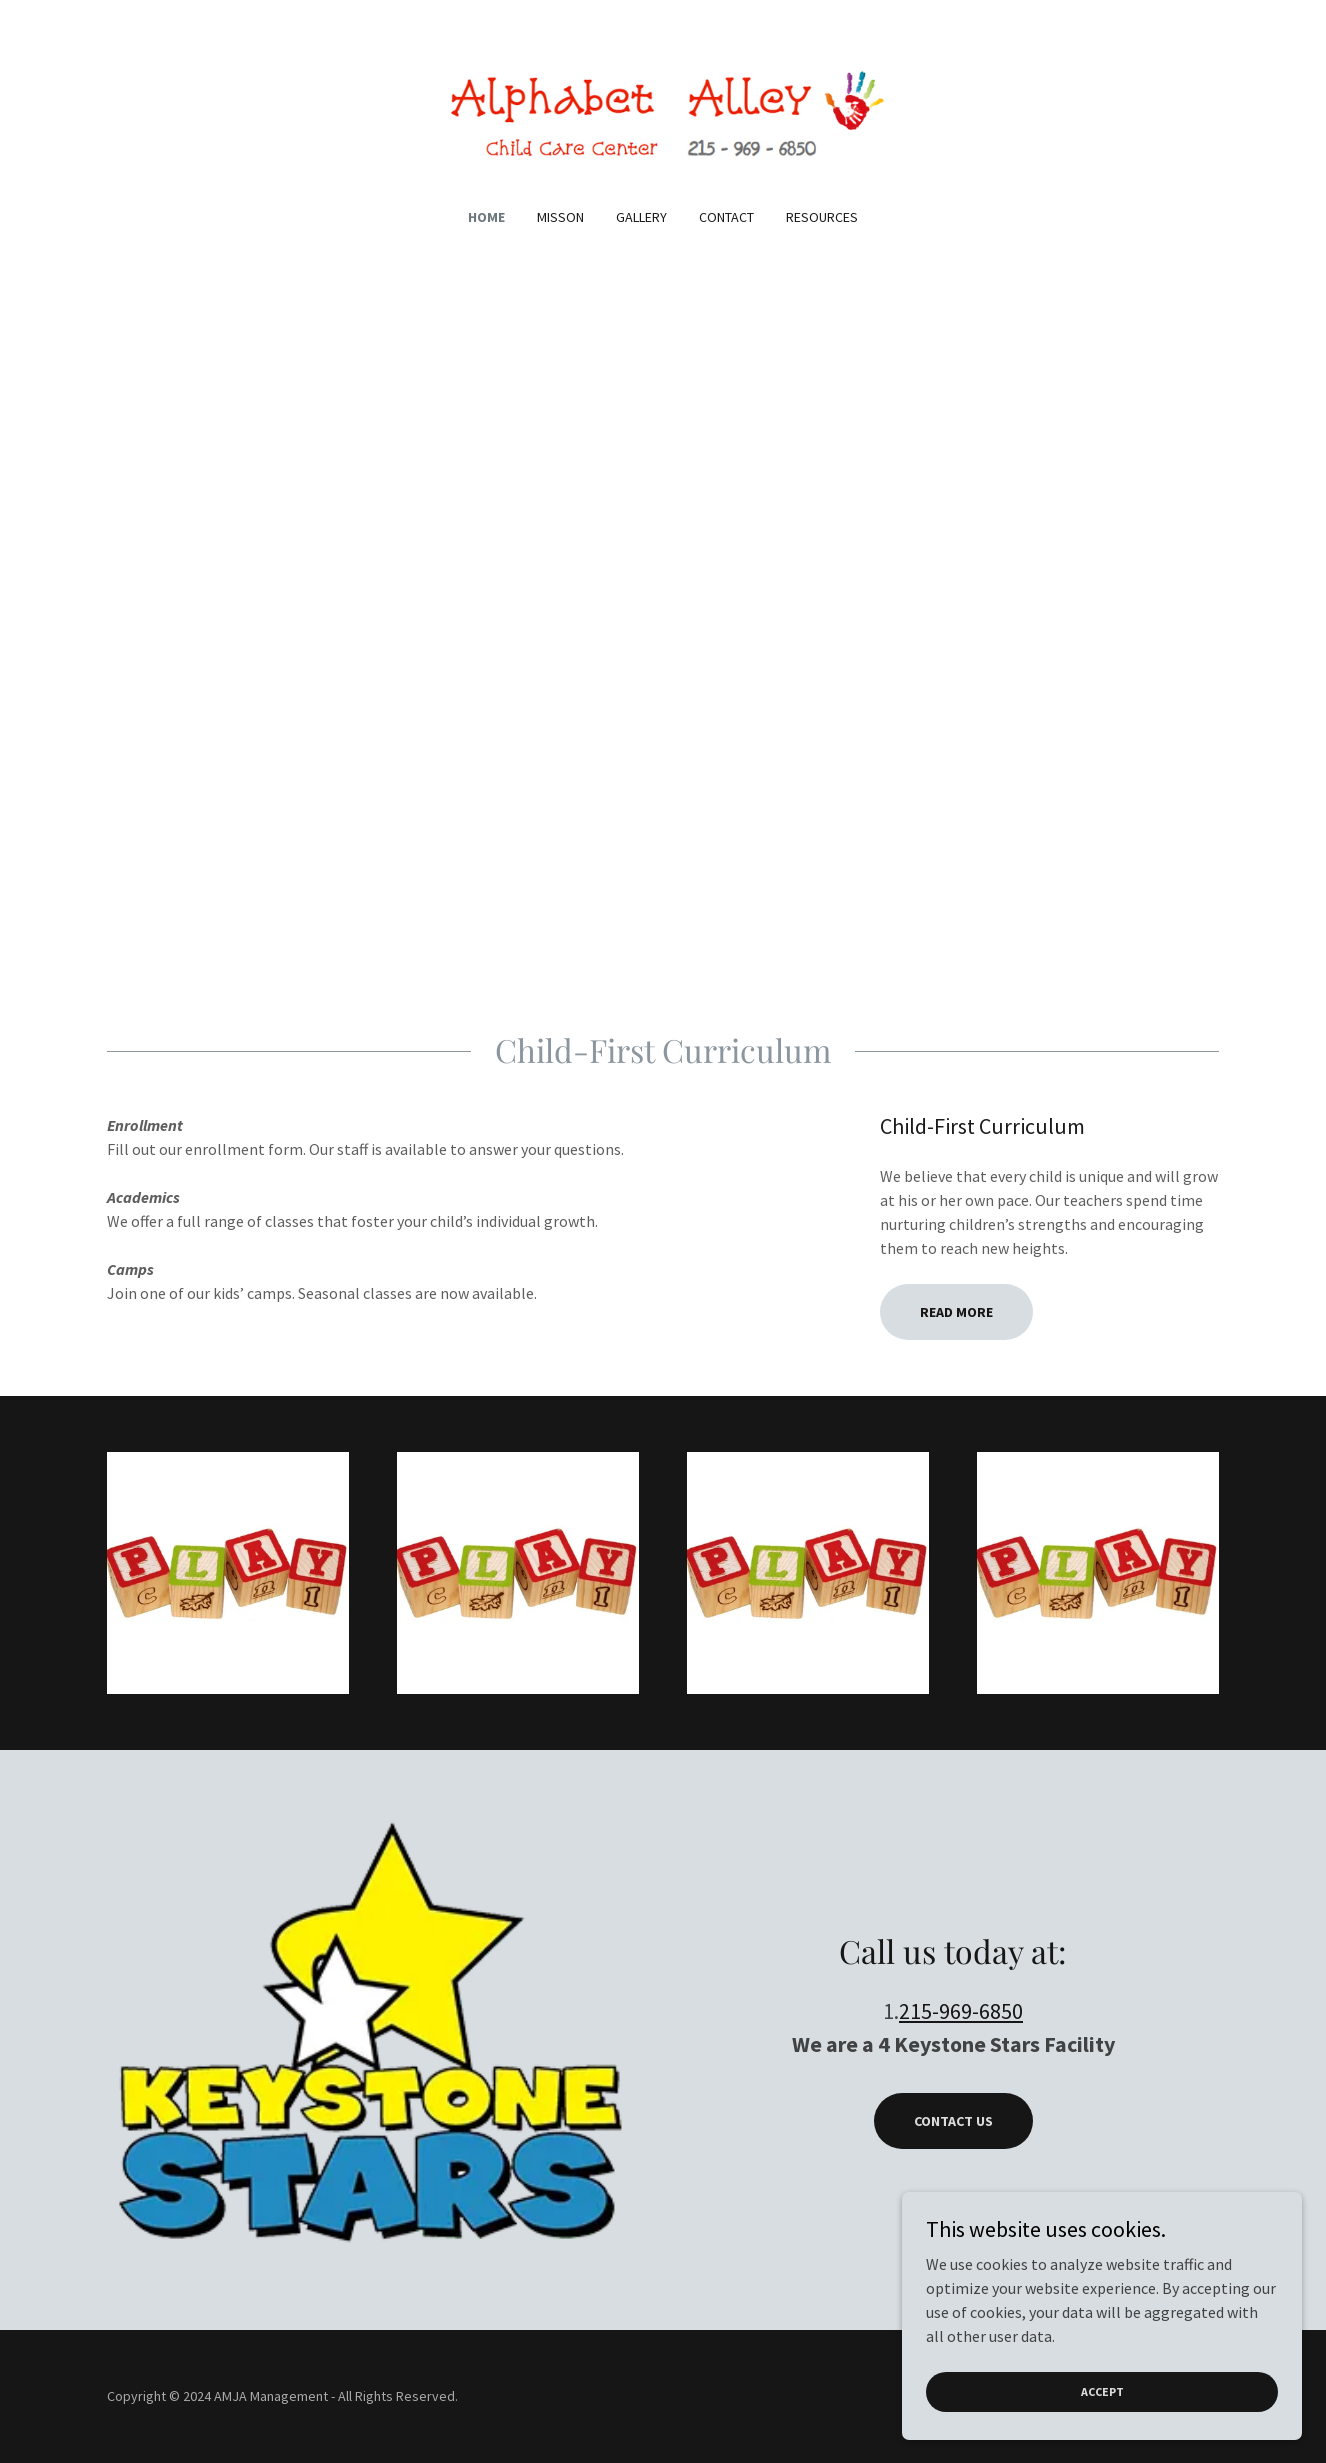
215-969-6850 (961, 2011)
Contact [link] (726, 217)
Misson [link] (560, 217)
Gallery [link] (641, 217)
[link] (663, 116)
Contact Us (953, 2121)
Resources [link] (822, 217)
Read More (956, 1312)
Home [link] (486, 217)
